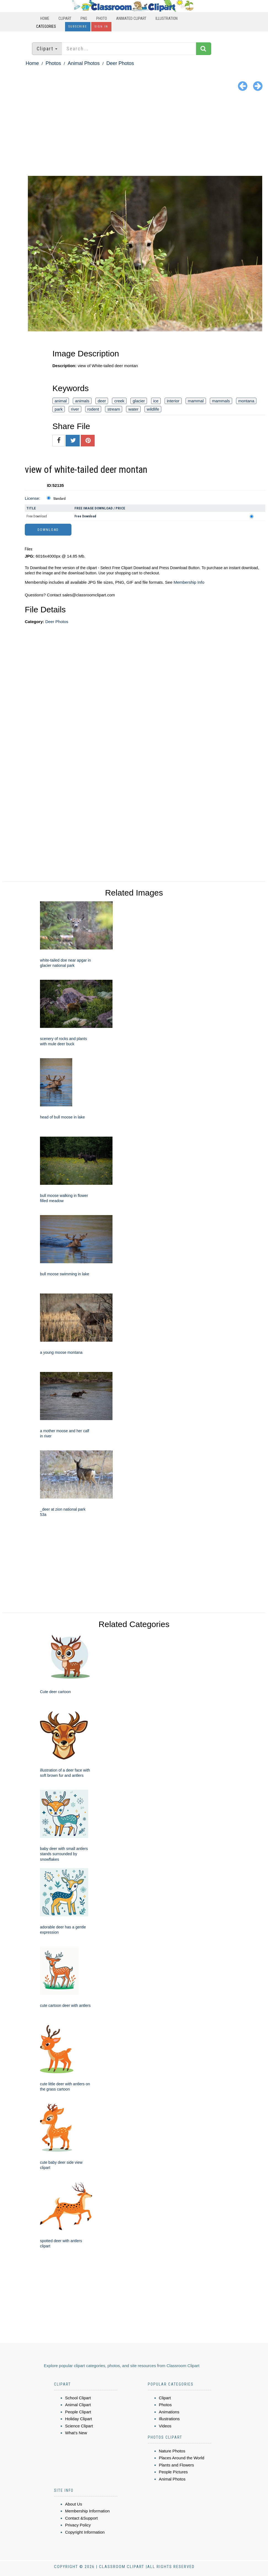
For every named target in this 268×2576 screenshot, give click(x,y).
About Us (73, 2504)
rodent (93, 409)
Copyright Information (84, 2532)
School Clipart (78, 2397)
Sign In (101, 26)
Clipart (64, 18)
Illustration (167, 18)
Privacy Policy (78, 2525)
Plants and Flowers (176, 2465)
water (133, 409)
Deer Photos (120, 63)
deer (102, 401)
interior (173, 401)
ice (156, 401)
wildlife (153, 409)
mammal (196, 401)
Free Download (36, 516)
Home (44, 18)
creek (119, 401)
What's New (76, 2432)
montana (246, 401)
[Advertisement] (134, 134)
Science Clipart (79, 2426)
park (59, 409)
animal (61, 401)
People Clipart (78, 2411)
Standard (59, 499)
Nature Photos (172, 2451)
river (75, 409)
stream (113, 409)
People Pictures (173, 2471)
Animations (169, 2411)
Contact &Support (81, 2518)
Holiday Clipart (78, 2418)
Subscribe (77, 26)
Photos (53, 63)
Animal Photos (84, 63)
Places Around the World (181, 2457)
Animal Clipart (78, 2404)
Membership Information (87, 2511)
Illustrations (169, 2418)
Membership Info (188, 582)
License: (32, 498)
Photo (101, 18)
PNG (84, 18)
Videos (165, 2426)
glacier (139, 401)
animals (82, 401)
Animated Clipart (131, 18)
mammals (221, 401)
